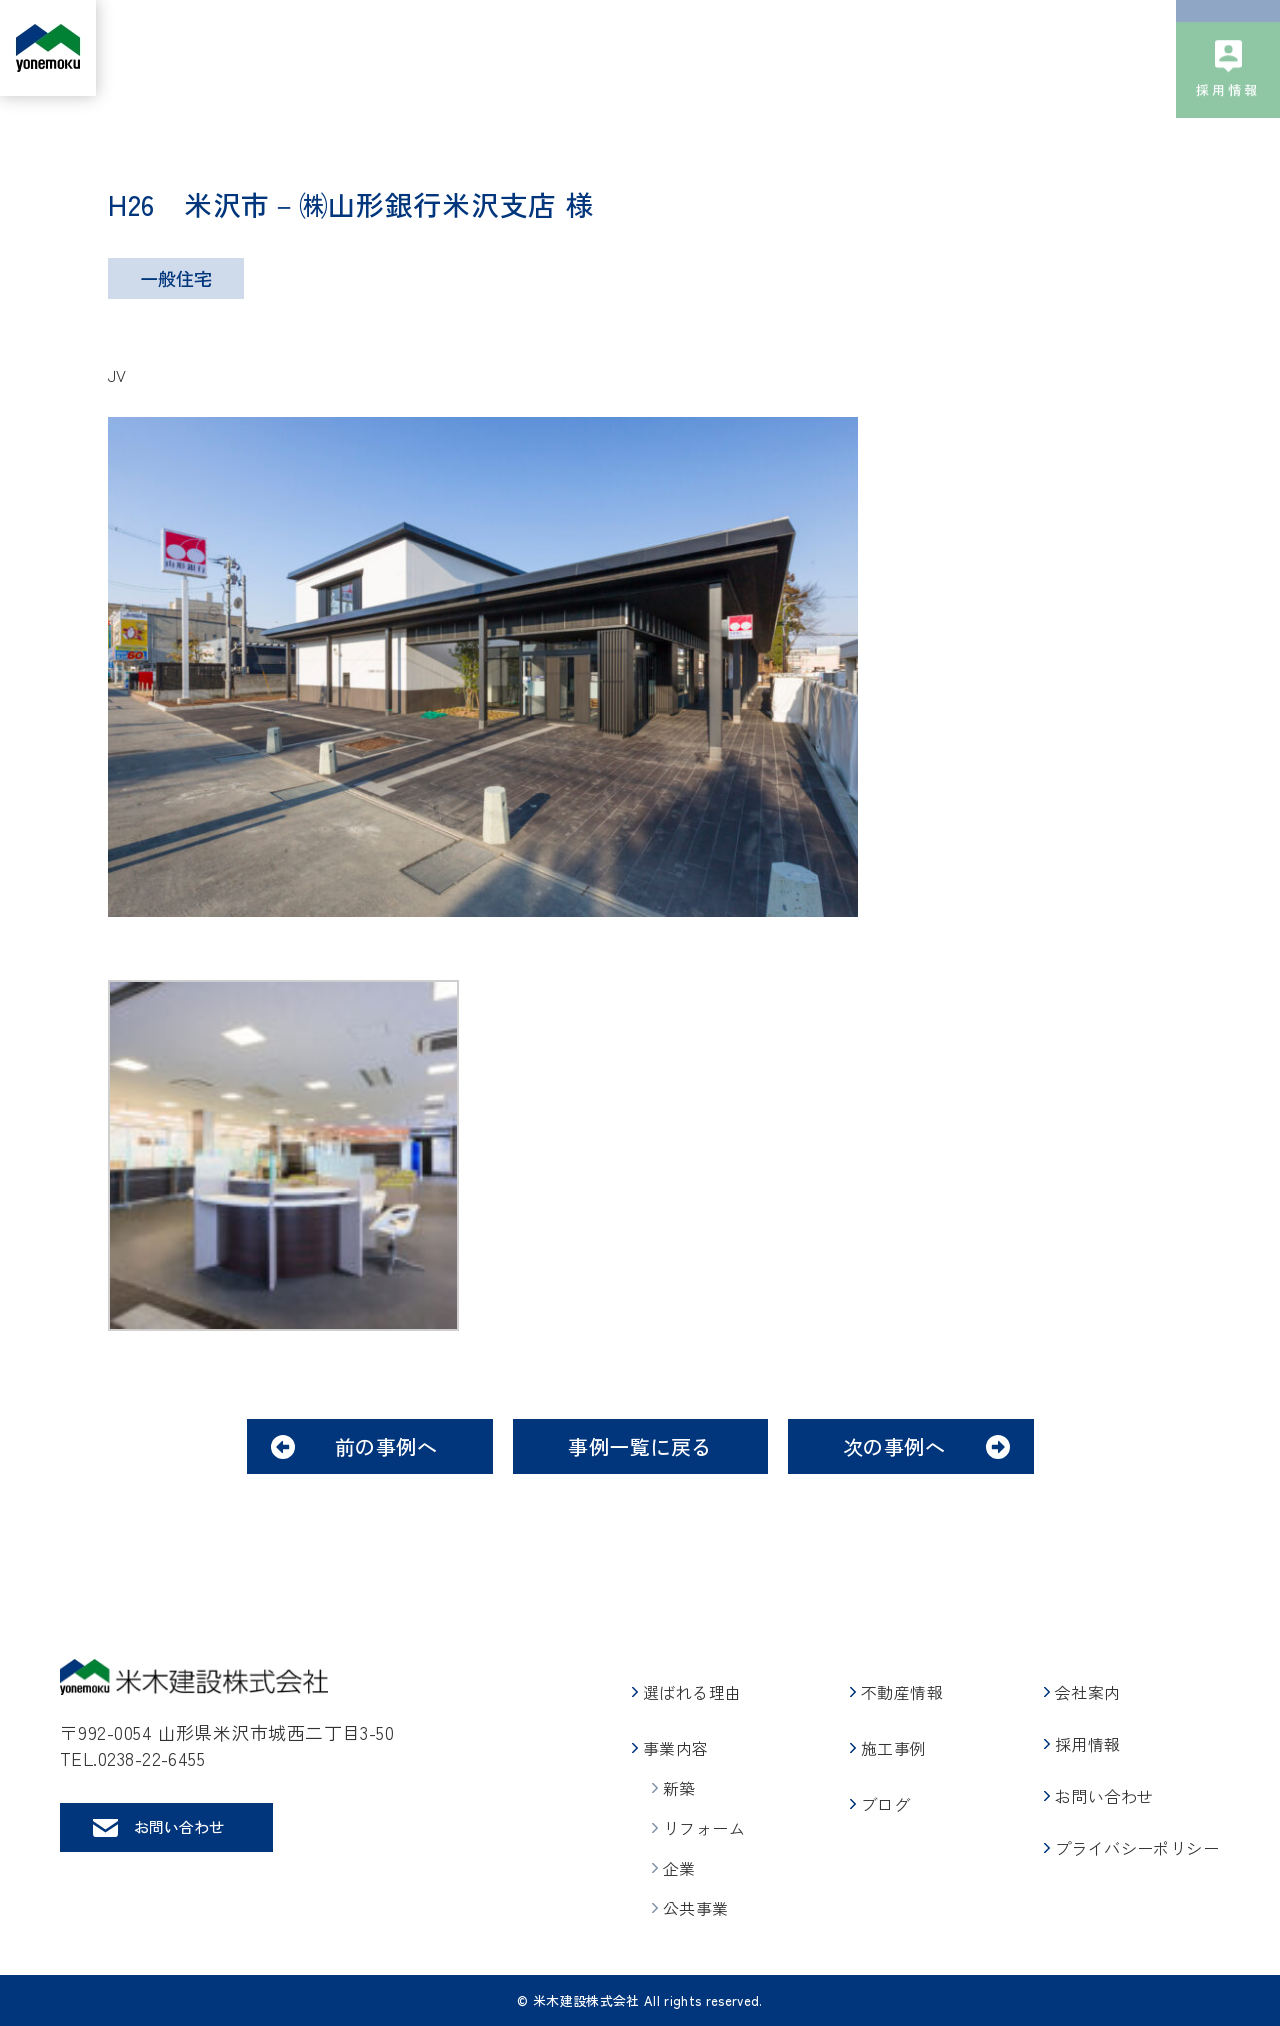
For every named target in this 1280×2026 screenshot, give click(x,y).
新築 (679, 1788)
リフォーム (704, 1828)
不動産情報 (683, 48)
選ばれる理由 (439, 48)
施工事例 (793, 48)
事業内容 (557, 48)
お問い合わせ (1228, 63)
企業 (679, 1868)
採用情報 (1228, 163)
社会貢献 (1097, 48)
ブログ (902, 48)
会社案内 (996, 48)
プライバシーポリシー (1137, 1848)
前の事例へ (386, 1446)
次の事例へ (894, 1446)
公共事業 (696, 1908)
